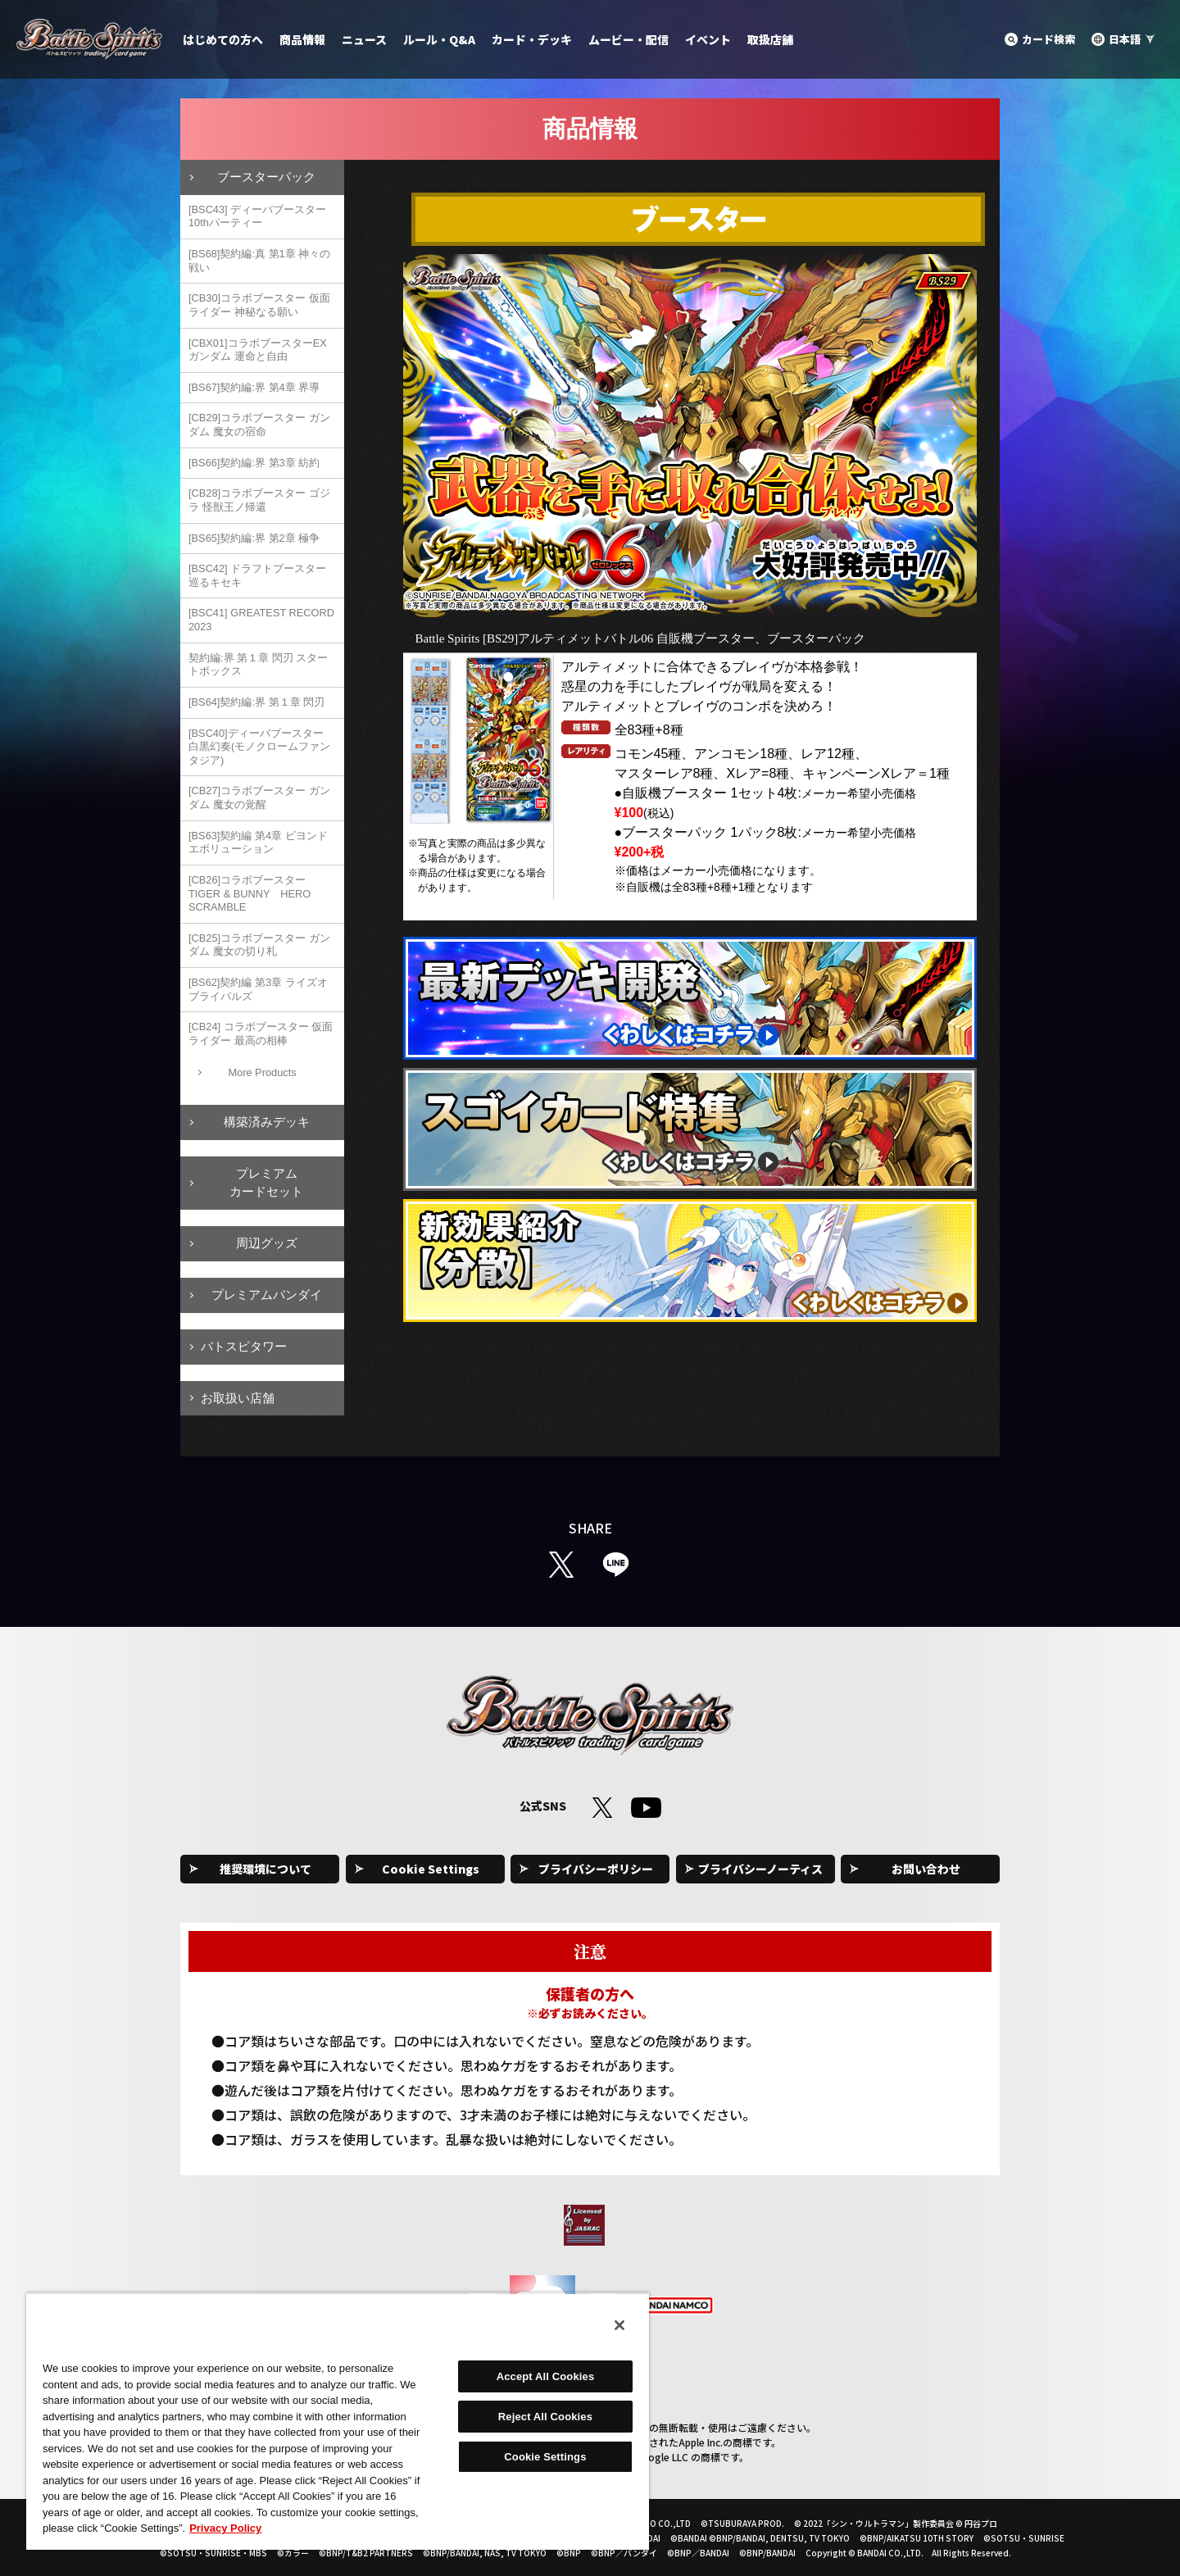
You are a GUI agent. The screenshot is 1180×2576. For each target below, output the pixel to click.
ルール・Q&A (439, 39)
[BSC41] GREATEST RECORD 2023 (261, 620)
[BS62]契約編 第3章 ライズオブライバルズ (258, 989)
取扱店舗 (770, 39)
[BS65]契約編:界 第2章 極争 (254, 538)
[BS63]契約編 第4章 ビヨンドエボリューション (258, 842)
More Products (262, 1072)
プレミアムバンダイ (266, 1295)
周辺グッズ (266, 1243)
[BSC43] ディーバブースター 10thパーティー (257, 216)
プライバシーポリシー (595, 1868)
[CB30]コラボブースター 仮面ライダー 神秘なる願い (259, 305)
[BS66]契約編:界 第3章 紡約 (254, 463)
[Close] (619, 2325)
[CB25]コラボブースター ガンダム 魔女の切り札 (259, 945)
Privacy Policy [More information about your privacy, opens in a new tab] (225, 2528)
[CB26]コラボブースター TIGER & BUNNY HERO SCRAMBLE (249, 893)
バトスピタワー (244, 1346)
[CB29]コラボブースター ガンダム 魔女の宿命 (259, 424)
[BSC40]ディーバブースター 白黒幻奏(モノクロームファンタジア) (259, 746)
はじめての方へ (223, 39)
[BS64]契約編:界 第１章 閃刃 (256, 702)
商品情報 (302, 39)
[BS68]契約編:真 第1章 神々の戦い (259, 261)
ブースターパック (266, 177)
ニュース (364, 39)
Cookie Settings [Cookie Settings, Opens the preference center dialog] (545, 2457)
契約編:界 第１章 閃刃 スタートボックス (258, 665)
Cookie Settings (430, 1868)
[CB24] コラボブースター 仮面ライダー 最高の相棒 (260, 1033)
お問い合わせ (926, 1868)
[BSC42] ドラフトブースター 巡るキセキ (257, 575)
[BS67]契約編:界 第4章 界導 (254, 387)
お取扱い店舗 (238, 1398)
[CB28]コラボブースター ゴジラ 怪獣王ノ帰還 (259, 500)
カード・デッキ (532, 39)
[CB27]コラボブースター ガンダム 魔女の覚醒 (259, 797)
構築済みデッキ (267, 1122)
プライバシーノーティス (760, 1868)
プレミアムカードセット (266, 1182)
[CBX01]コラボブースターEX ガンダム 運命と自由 (257, 350)
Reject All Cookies (545, 2416)
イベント (708, 39)
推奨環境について (265, 1868)
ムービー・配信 (628, 39)
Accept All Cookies (546, 2376)
